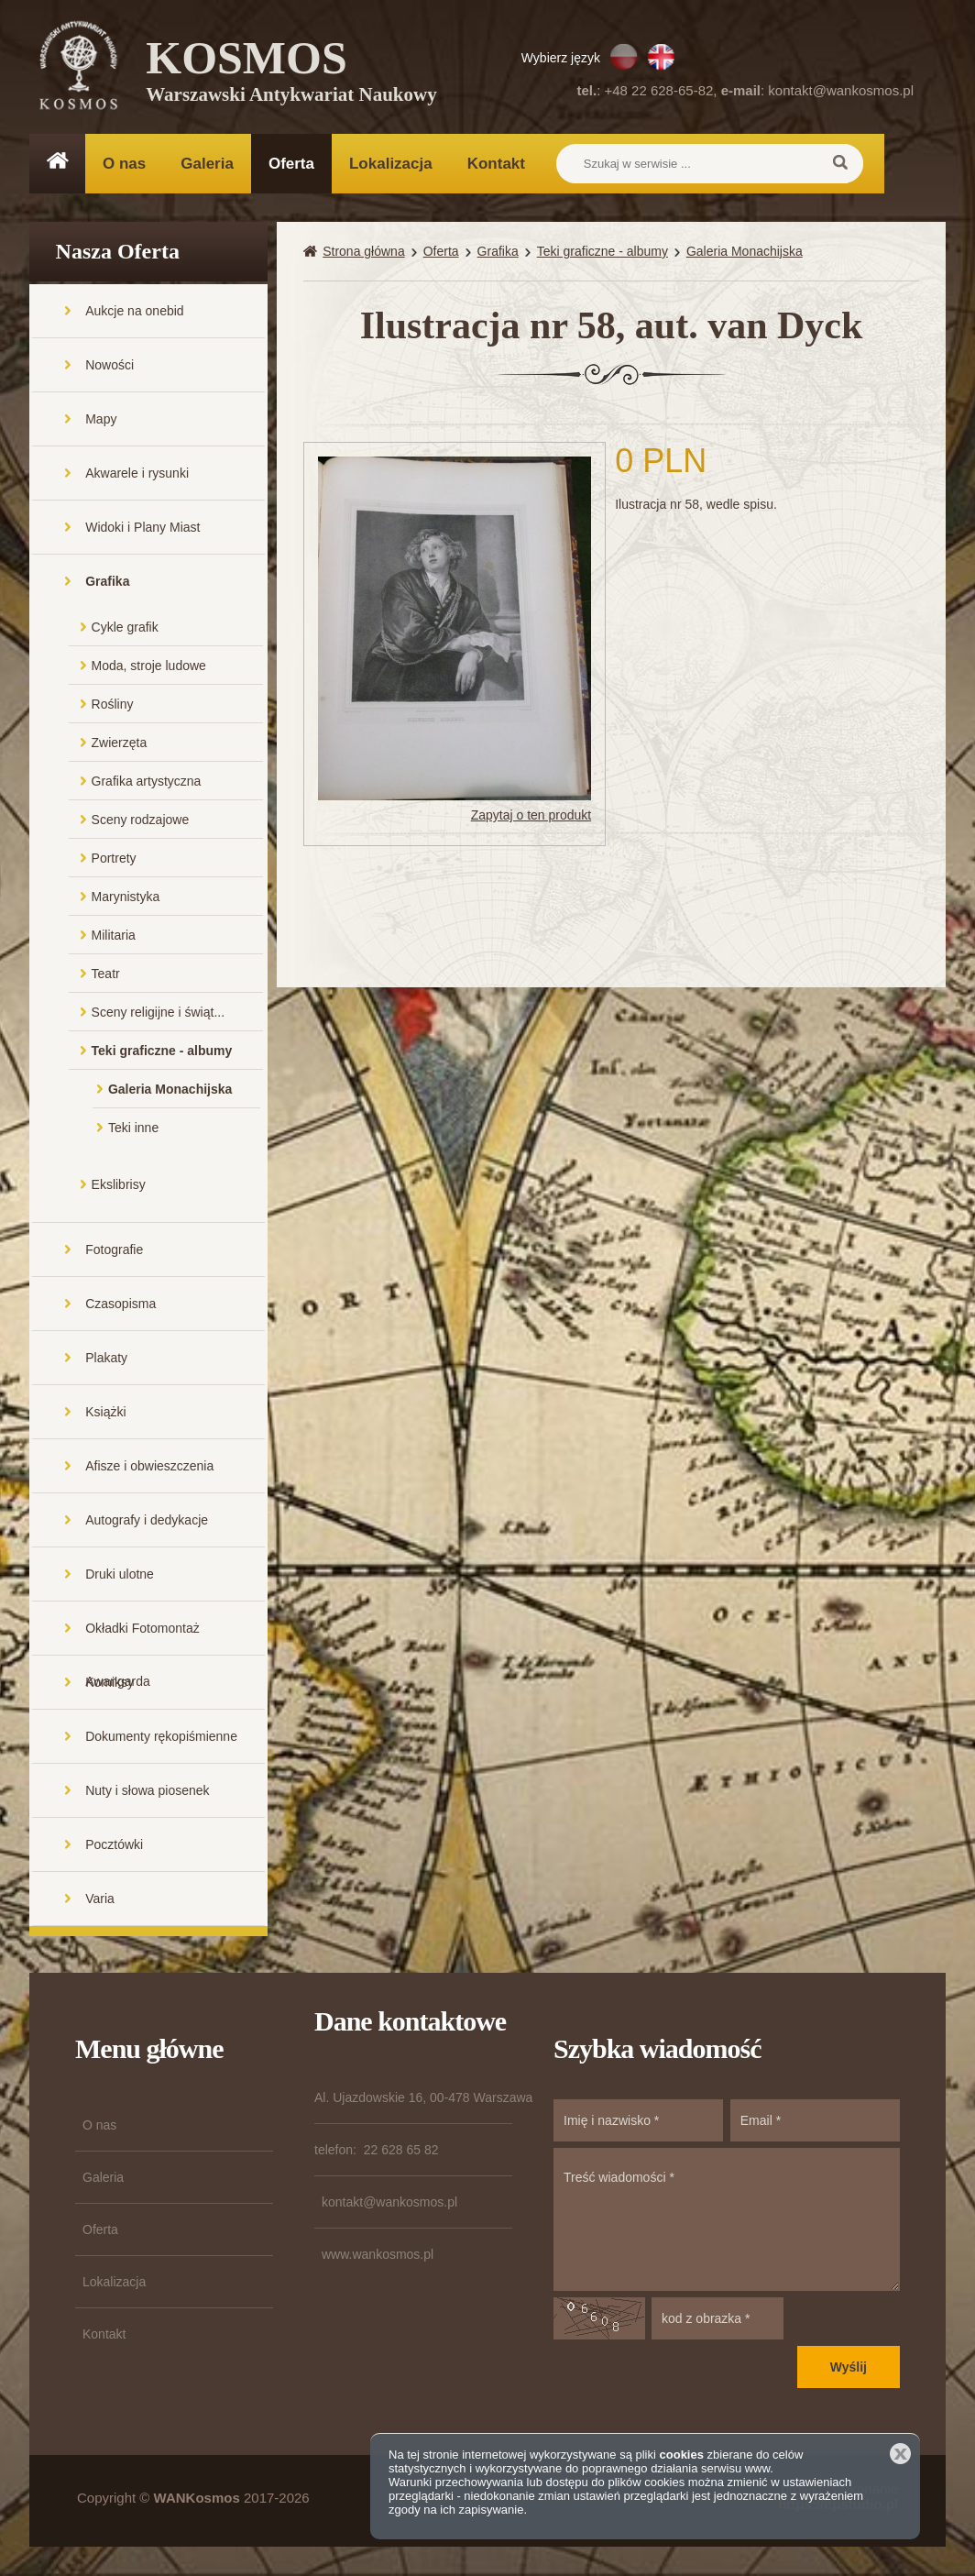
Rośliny (113, 706)
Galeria (207, 163)
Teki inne (133, 1129)
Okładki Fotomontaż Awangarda (142, 1640)
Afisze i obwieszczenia (149, 1467)
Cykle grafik (125, 629)
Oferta (291, 163)
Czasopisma (120, 1305)
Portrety (114, 860)
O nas (124, 163)
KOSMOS (292, 73)
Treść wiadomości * (726, 2221)
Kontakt (496, 163)
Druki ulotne (119, 1576)
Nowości (109, 366)
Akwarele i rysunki (137, 475)
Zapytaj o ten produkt (531, 816)
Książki (105, 1413)
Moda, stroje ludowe (149, 667)
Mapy (100, 420)
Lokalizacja (391, 163)
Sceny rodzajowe (141, 821)
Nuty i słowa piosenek (147, 1792)
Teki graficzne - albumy (162, 1052)
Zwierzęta (120, 744)
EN (661, 57)
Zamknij (900, 2453)
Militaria (114, 937)
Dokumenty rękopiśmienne (161, 1738)
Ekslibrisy (119, 1186)
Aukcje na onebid (134, 312)
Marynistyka (126, 898)
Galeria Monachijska (170, 1091)
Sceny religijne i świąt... (158, 1014)
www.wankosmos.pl (377, 2256)
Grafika (107, 583)
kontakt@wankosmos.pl (841, 90)
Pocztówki (114, 1846)
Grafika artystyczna (147, 783)
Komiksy (109, 1684)
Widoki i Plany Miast (142, 529)
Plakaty (106, 1359)
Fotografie (114, 1251)
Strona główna (364, 253)
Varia (100, 1900)
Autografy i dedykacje (146, 1521)
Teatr (106, 975)
